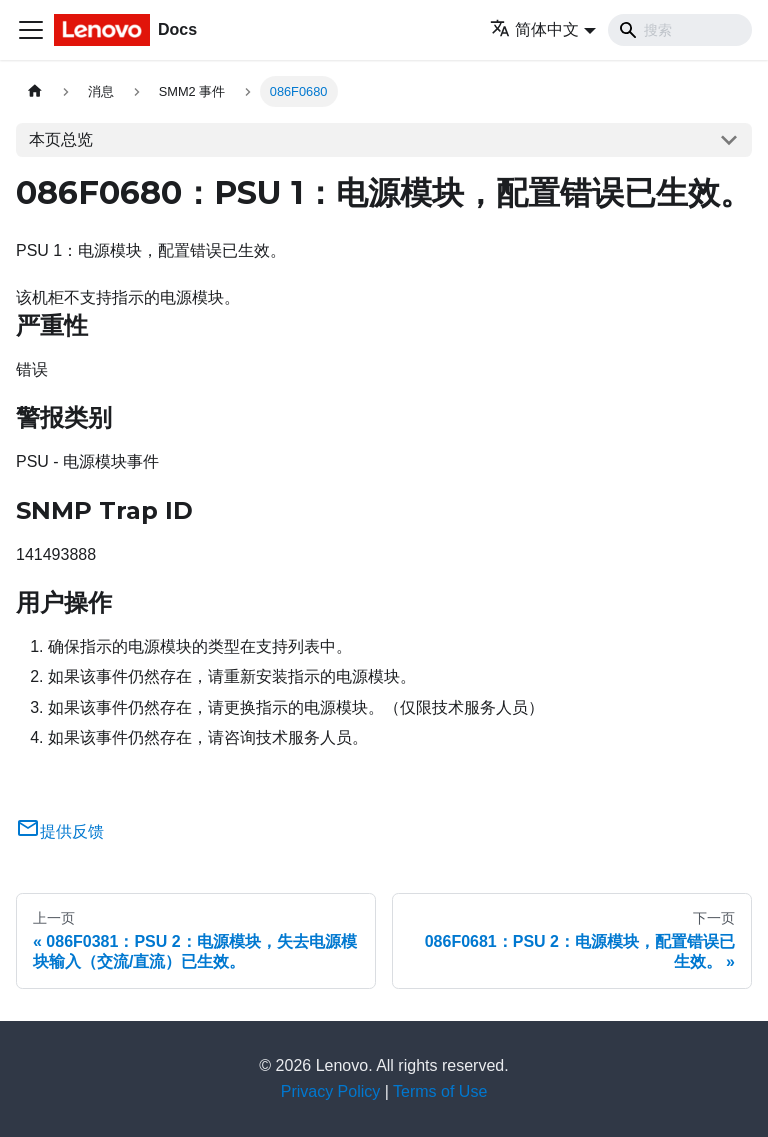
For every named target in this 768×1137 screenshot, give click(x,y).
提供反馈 (60, 831)
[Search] (680, 30)
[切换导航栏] (31, 30)
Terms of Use (440, 1091)
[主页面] (35, 91)
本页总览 (61, 139)
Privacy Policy (331, 1091)
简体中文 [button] (534, 29)
